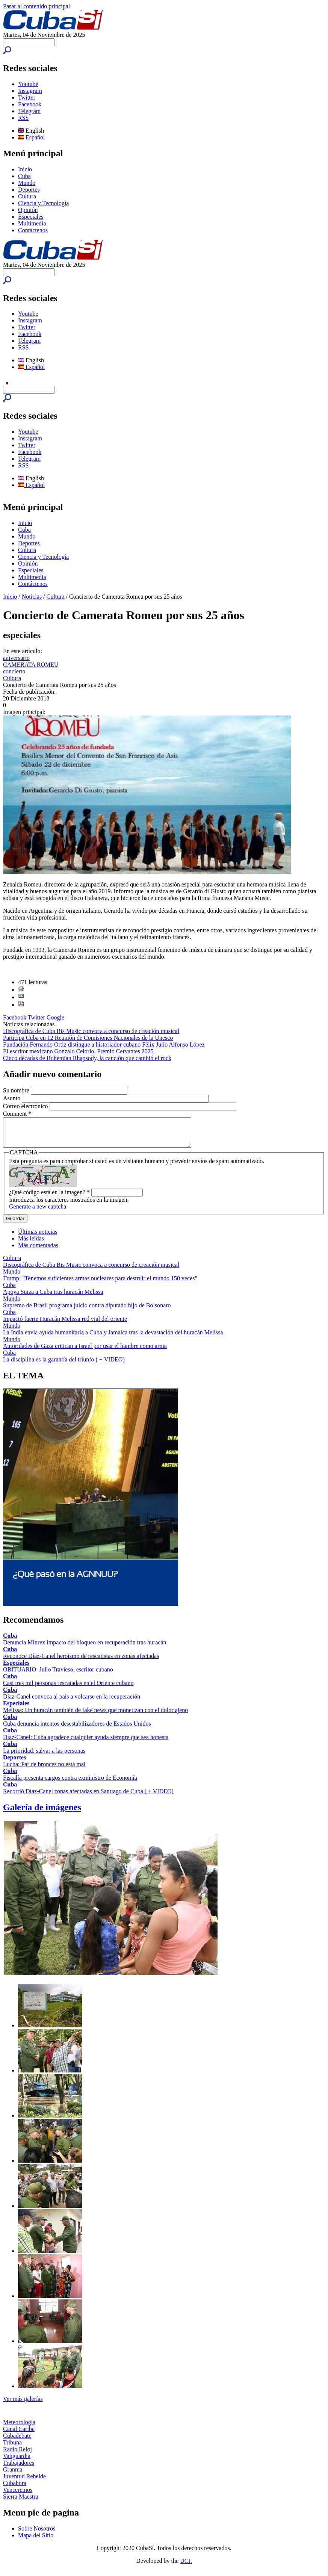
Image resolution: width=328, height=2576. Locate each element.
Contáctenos (33, 230)
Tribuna (12, 2448)
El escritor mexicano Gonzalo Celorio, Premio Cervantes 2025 (78, 1051)
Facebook (29, 104)
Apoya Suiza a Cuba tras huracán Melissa (53, 1297)
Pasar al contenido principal (36, 6)
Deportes (29, 189)
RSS (23, 118)
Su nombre (17, 1090)
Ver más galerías (23, 2404)
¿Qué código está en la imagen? (49, 1198)
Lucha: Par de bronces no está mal (44, 1770)
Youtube (28, 84)
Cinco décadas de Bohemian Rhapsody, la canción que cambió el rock (87, 1058)
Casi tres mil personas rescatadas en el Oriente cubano (68, 1688)
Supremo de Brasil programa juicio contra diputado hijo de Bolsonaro (87, 1311)
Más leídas (31, 1244)
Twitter (26, 97)
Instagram (30, 91)
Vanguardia (16, 2461)
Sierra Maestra (20, 2502)
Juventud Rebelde (24, 2482)
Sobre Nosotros (36, 2534)
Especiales (31, 216)
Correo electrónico (26, 1106)
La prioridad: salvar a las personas (44, 1756)
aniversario (16, 658)
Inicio (25, 169)
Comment (17, 1113)
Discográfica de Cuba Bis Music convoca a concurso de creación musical (91, 1031)
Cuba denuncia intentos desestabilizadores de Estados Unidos (77, 1729)
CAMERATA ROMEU (31, 664)
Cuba (24, 176)
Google (55, 1017)
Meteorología (19, 2428)
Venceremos (17, 2495)
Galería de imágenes (42, 1813)
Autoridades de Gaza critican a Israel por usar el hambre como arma (85, 1351)
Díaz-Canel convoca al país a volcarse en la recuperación (71, 1702)
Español (31, 137)
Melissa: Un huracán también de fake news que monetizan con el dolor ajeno (95, 1715)
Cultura (27, 196)
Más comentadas (38, 1251)
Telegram (29, 111)
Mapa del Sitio (35, 2541)
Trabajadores (18, 2468)
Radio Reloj (17, 2455)
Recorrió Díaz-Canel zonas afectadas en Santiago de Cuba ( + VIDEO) (88, 1797)
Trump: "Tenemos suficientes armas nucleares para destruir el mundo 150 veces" (100, 1284)
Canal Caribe (19, 2434)
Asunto (12, 1098)
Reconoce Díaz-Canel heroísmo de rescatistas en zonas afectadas (81, 1661)
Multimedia (32, 223)
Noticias (32, 596)
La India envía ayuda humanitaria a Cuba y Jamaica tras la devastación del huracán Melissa (113, 1338)
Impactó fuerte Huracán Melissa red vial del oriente (65, 1324)
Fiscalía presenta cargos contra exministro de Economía (70, 1783)
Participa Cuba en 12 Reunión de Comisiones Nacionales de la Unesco (88, 1038)
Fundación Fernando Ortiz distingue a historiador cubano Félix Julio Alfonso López (104, 1044)
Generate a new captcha (37, 1212)
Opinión (28, 210)
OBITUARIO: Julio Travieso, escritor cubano (58, 1675)
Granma (13, 2475)
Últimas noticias (37, 1237)
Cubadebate (17, 2441)
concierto (14, 671)
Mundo (26, 183)
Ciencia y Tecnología (43, 203)
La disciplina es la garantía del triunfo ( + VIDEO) (64, 1365)
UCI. (186, 2566)
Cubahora (14, 2488)
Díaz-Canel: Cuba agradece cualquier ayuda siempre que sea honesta (86, 1743)
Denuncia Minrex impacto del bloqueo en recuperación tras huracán (84, 1648)
